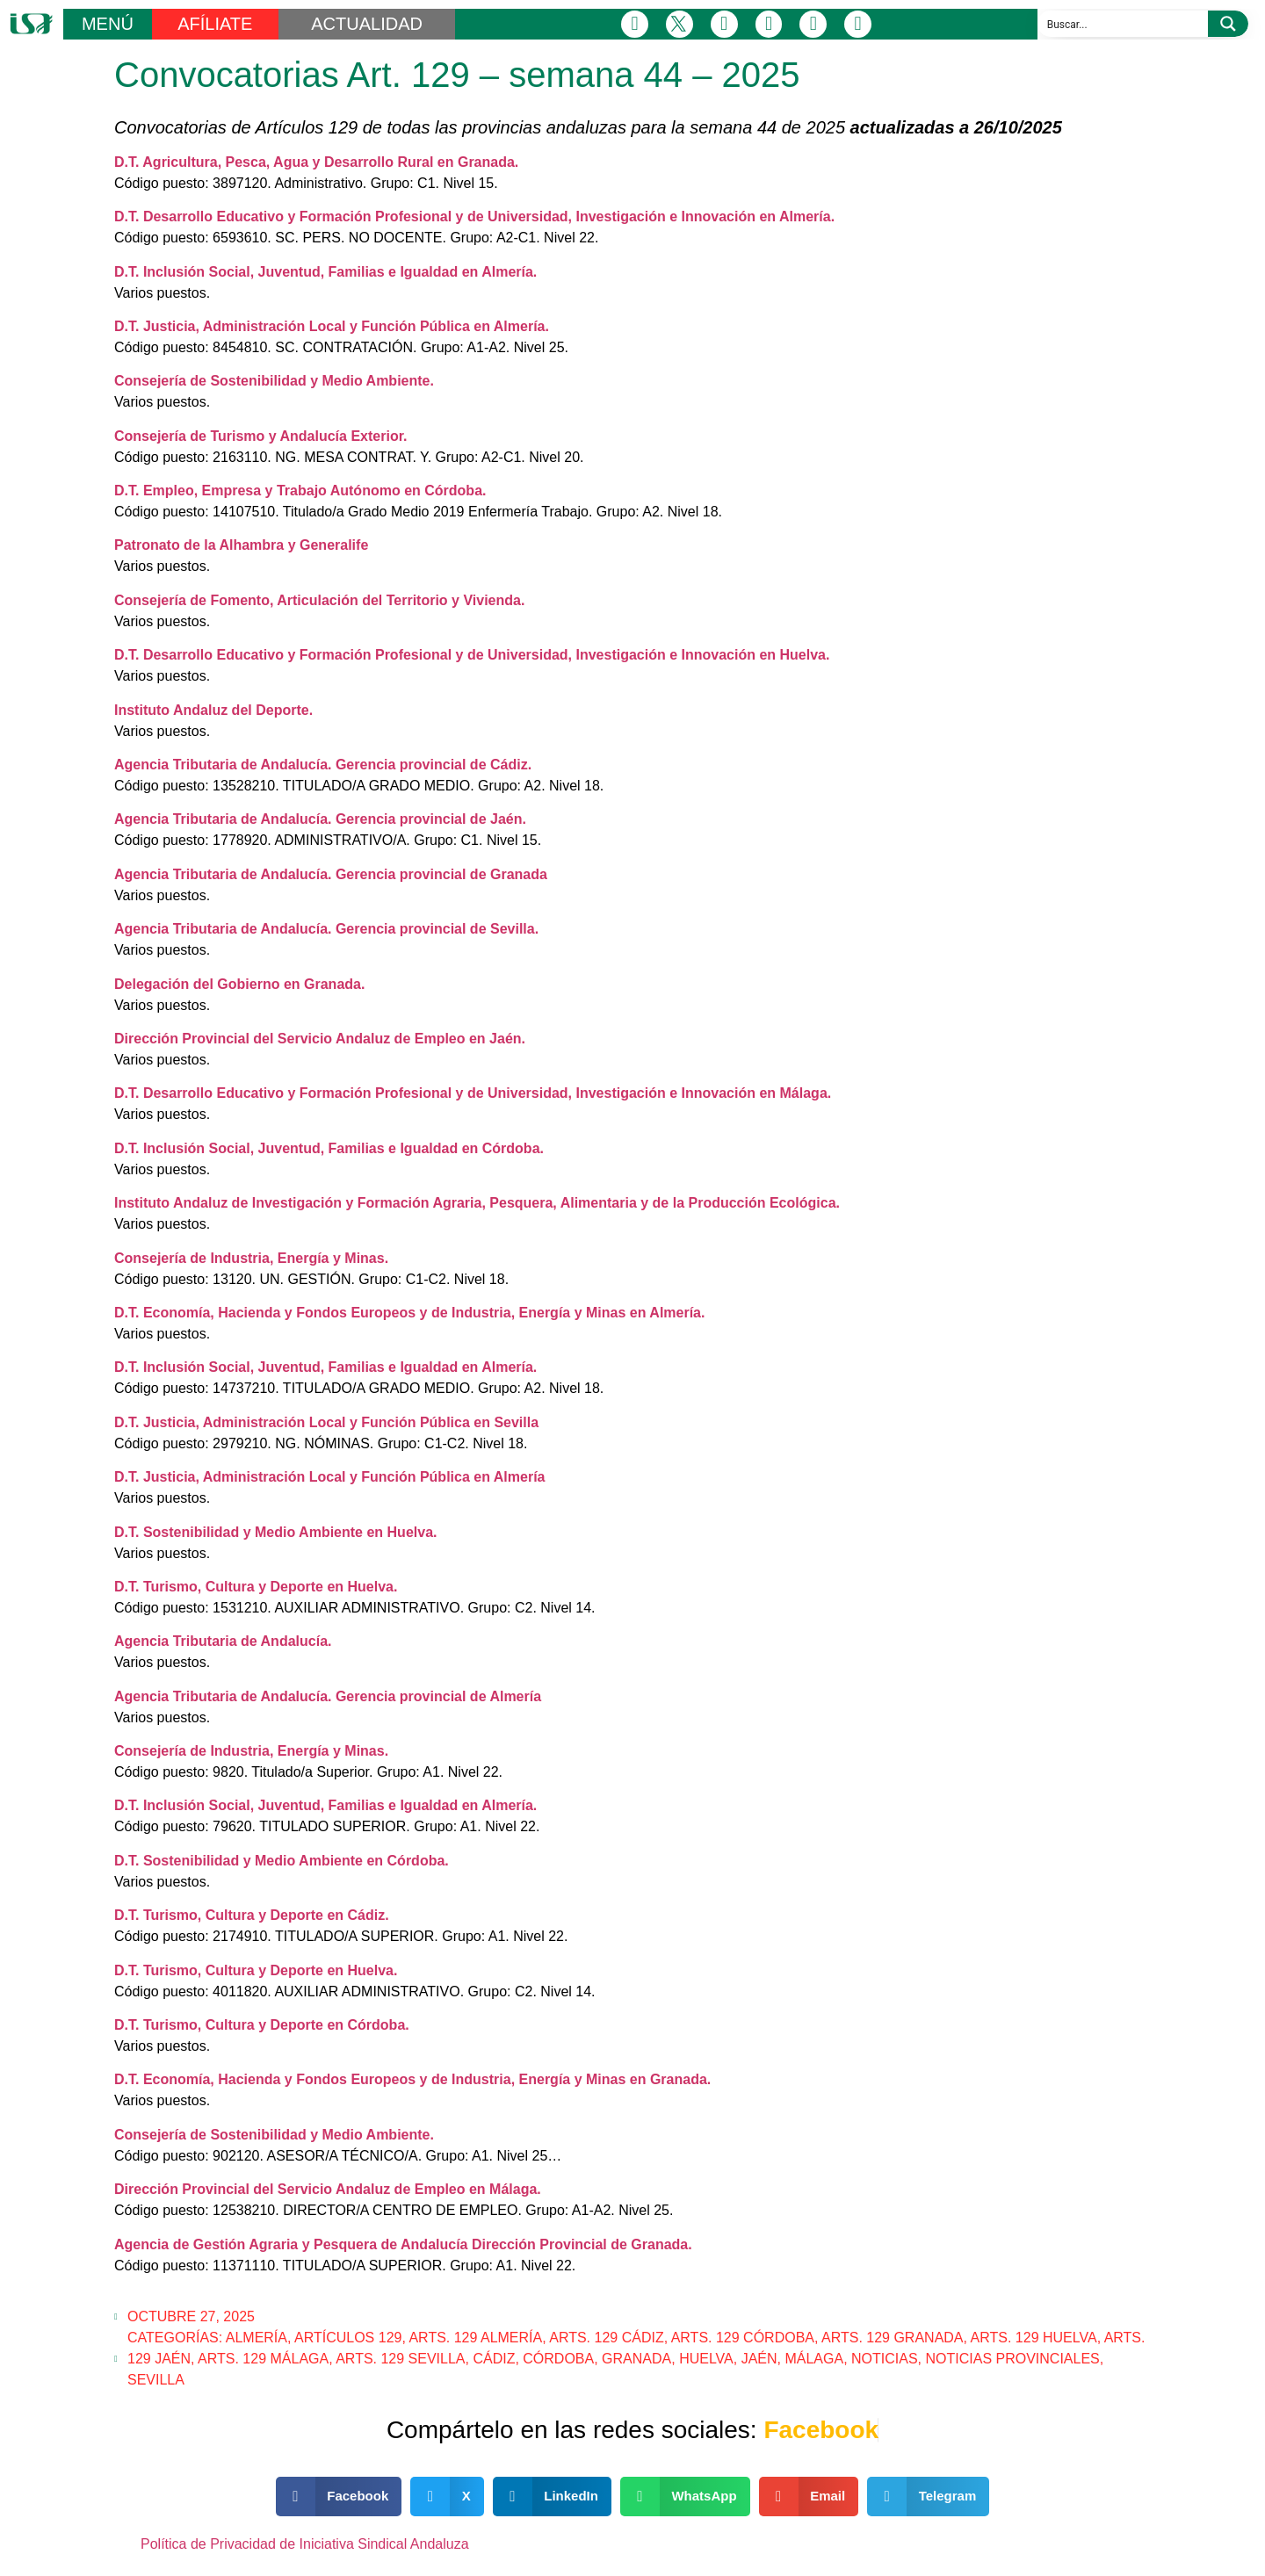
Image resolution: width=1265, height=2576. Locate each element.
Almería (256, 2337)
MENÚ (108, 23)
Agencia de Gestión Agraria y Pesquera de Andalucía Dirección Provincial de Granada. (403, 2244)
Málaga (813, 2358)
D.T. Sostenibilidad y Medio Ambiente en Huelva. (275, 1532)
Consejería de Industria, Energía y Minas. (251, 1258)
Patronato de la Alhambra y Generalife (241, 545)
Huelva (706, 2358)
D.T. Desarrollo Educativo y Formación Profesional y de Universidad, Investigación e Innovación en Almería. (474, 216)
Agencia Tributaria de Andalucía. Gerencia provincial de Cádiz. (322, 764)
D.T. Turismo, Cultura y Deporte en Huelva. (255, 1586)
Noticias (884, 2358)
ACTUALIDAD (367, 23)
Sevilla (155, 2379)
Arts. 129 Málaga (263, 2358)
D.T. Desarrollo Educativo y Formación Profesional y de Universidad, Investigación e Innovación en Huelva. (471, 654)
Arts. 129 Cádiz (606, 2337)
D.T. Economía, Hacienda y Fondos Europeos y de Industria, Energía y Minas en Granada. (412, 2079)
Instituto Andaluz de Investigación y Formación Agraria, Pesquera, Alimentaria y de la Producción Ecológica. (477, 1202)
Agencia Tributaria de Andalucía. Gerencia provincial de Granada (330, 874)
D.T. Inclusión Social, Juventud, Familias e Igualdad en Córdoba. (329, 1148)
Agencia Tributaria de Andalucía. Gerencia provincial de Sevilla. (326, 928)
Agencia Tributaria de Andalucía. (222, 1641)
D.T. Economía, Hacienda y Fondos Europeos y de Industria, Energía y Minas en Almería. (409, 1312)
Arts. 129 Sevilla (400, 2358)
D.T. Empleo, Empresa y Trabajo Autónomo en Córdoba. (300, 490)
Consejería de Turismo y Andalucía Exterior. (260, 436)
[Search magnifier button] (1228, 24)
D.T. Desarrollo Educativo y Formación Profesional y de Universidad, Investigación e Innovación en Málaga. (472, 1093)
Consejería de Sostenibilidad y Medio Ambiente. (274, 380)
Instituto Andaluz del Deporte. (213, 710)
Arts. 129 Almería (475, 2337)
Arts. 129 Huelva (1034, 2337)
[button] (339, 2496)
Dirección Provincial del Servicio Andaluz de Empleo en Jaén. (319, 1038)
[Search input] (1123, 24)
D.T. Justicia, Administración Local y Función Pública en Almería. (331, 326)
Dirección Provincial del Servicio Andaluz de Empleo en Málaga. (327, 2189)
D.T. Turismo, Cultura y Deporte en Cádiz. (251, 1915)
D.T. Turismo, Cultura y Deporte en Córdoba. (261, 2024)
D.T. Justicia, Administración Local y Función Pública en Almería (329, 1476)
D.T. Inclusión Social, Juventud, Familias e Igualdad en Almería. (325, 271)
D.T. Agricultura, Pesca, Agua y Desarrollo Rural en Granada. (316, 162)
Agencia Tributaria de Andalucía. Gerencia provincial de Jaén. (320, 819)
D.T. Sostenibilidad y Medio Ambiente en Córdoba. (281, 1860)
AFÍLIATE (214, 23)
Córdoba (558, 2358)
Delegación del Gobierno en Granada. (239, 984)
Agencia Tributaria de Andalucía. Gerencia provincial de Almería (327, 1696)
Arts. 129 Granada (892, 2337)
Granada (636, 2358)
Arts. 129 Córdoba (742, 2337)
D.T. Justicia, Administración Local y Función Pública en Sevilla (326, 1422)
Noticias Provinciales (1013, 2358)
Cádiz (494, 2358)
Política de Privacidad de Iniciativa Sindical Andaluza (305, 2543)
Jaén (759, 2358)
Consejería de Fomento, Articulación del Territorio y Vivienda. (319, 600)
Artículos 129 (347, 2337)
